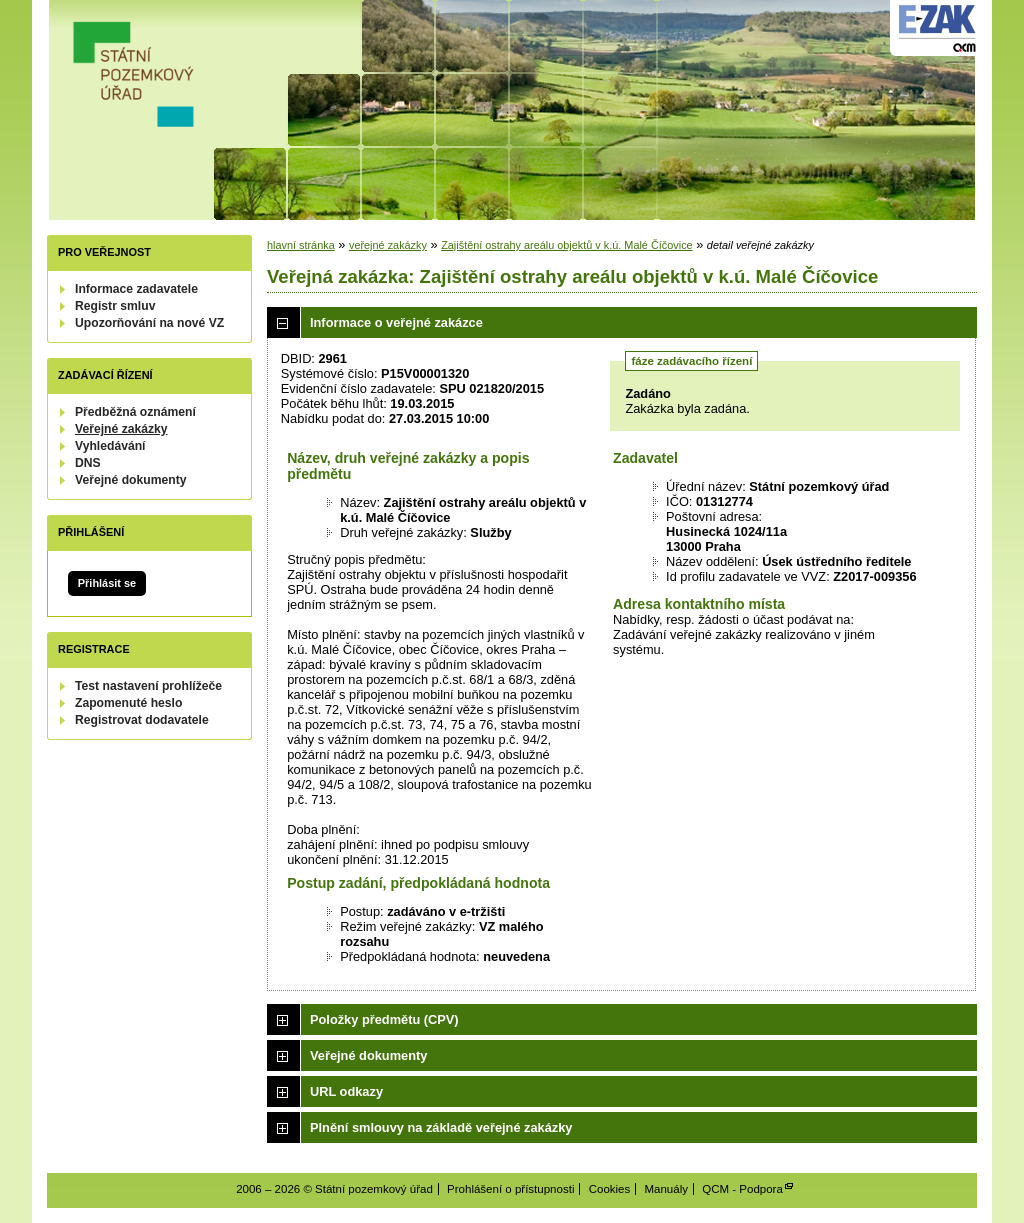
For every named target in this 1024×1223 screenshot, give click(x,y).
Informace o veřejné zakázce (396, 322)
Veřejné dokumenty (130, 480)
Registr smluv (115, 306)
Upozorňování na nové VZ (149, 323)
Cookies (610, 1189)
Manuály (666, 1189)
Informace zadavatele (136, 289)
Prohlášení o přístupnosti (510, 1189)
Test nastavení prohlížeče (148, 686)
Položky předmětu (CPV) (384, 1019)
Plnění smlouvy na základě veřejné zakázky (441, 1127)
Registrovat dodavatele (142, 720)
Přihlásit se (107, 583)
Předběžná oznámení (135, 412)
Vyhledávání (110, 446)
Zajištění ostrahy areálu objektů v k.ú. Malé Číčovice (566, 245)
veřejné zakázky (388, 245)
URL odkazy (346, 1091)
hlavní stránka (301, 245)
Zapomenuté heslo (128, 703)
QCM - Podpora (742, 1189)
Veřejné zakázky (121, 429)
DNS (88, 463)
